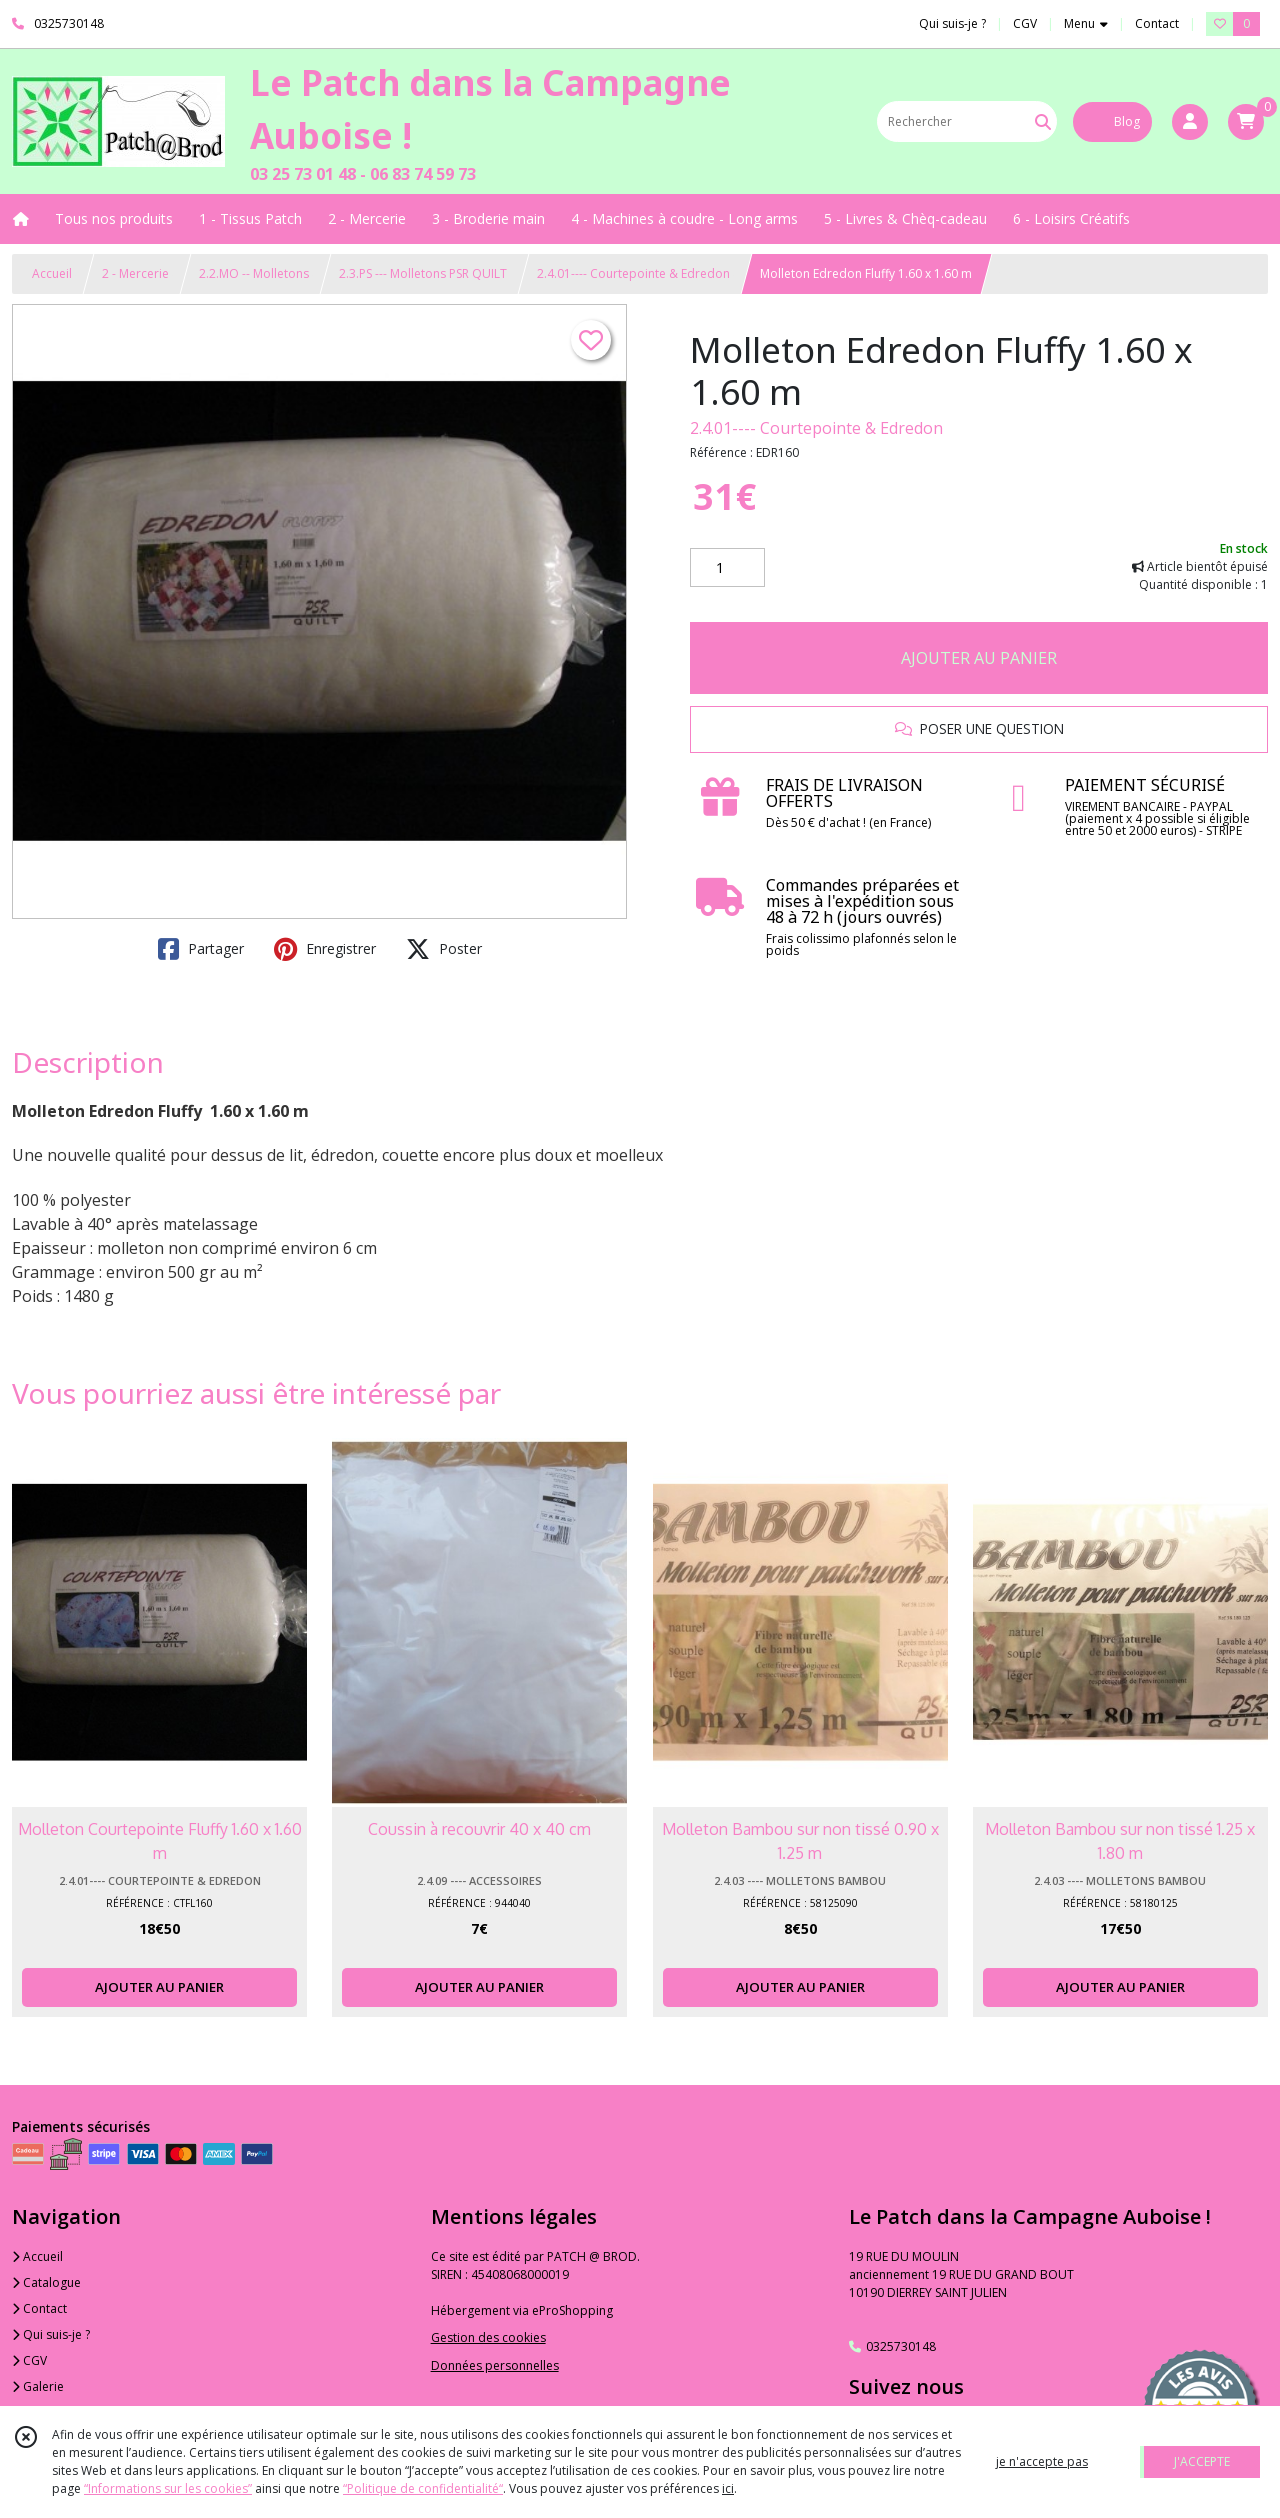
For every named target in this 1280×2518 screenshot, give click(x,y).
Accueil (52, 273)
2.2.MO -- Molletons (254, 273)
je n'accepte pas (1042, 2461)
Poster (444, 949)
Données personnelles (495, 2365)
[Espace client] (1190, 122)
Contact (1157, 23)
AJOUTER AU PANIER (979, 658)
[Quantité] (727, 568)
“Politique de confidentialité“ (423, 2488)
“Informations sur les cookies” (168, 2488)
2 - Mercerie (135, 273)
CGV (29, 2360)
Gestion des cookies (488, 2337)
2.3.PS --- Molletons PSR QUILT (423, 273)
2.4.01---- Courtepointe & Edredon (633, 273)
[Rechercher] (1043, 121)
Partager (201, 949)
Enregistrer (325, 949)
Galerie (38, 2386)
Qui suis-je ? (51, 2334)
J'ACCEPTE (1202, 2461)
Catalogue (46, 2282)
